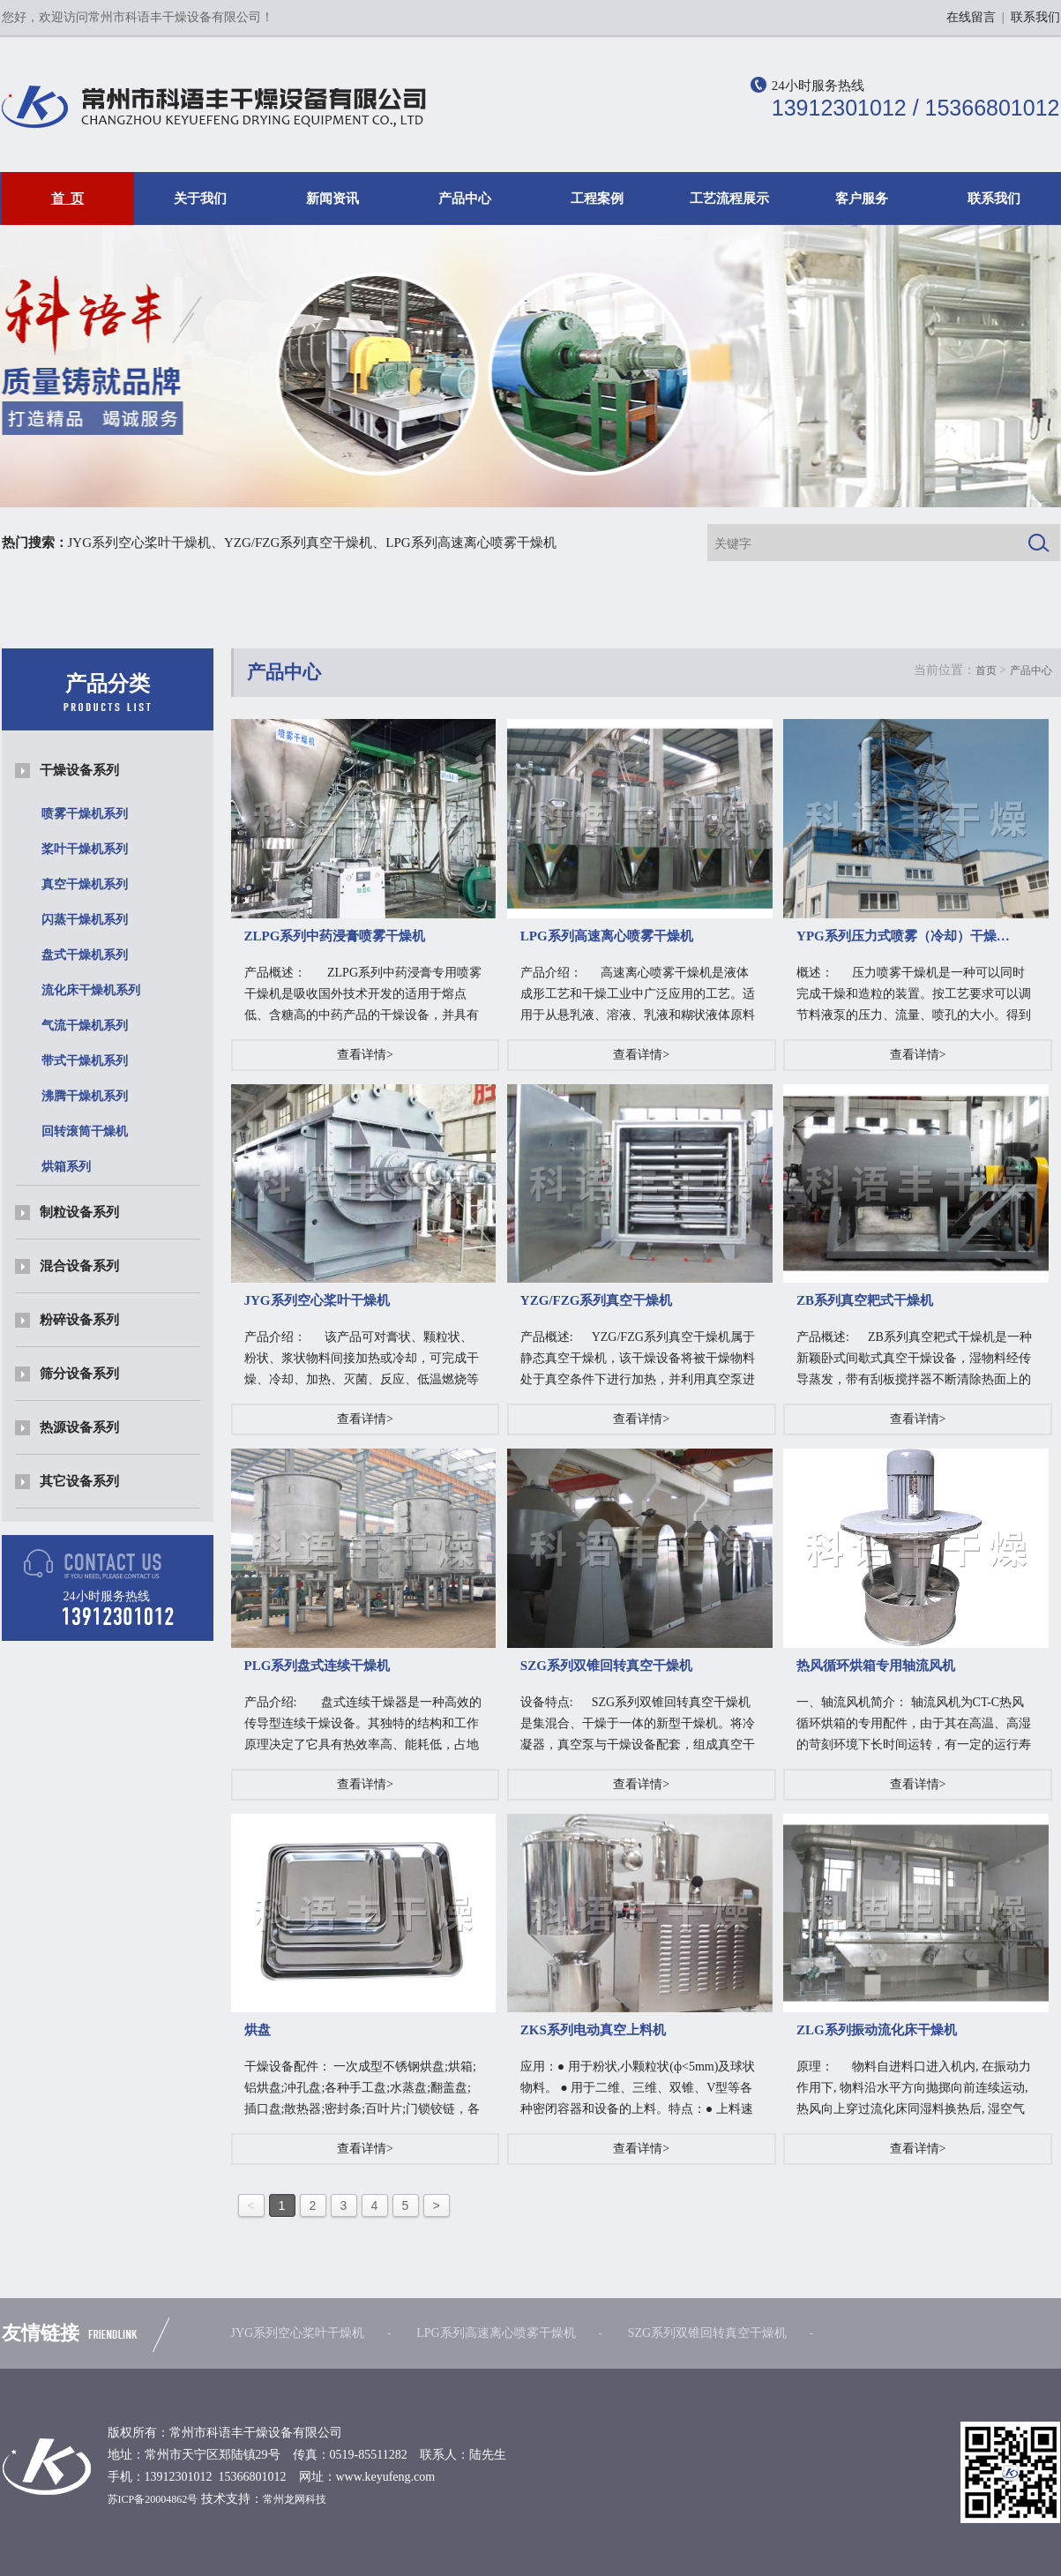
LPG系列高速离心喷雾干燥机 (470, 542)
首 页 (68, 198)
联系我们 (1035, 17)
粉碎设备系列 (79, 1320)
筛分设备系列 (79, 1374)
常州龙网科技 (294, 2499)
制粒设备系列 (79, 1212)
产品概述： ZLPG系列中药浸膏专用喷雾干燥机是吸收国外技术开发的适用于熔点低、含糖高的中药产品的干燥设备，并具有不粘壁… (363, 996)
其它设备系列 (79, 1481)
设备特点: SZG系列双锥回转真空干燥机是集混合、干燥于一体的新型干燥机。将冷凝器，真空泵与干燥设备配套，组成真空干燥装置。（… (637, 1726)
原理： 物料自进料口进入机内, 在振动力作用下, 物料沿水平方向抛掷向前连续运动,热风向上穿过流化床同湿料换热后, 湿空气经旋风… (913, 2090)
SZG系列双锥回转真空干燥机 (606, 1666)
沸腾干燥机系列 (84, 1096)
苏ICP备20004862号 (153, 2499)
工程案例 (597, 198)
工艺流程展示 (729, 198)
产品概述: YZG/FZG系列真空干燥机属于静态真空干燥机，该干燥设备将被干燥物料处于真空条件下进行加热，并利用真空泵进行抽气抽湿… (637, 1360)
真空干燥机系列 (84, 884)
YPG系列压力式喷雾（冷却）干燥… (903, 936)
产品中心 (464, 198)
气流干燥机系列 (84, 1025)
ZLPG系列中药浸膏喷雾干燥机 (335, 936)
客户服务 (861, 198)
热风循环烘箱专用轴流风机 (875, 1666)
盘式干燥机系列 (84, 955)
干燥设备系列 (79, 770)
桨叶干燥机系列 (84, 849)
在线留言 (971, 17)
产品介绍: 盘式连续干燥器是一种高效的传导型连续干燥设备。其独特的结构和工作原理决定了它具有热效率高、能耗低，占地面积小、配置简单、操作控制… (363, 1726)
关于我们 (200, 198)
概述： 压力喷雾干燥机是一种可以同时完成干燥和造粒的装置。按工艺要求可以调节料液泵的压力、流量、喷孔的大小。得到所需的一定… (913, 996)
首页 (986, 670)
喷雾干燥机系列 (84, 813)
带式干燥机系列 (84, 1060)
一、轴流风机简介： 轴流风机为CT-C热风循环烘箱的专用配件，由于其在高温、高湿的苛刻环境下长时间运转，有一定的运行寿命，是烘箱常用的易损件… (913, 1726)
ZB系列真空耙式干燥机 (864, 1300)
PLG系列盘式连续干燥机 (317, 1666)
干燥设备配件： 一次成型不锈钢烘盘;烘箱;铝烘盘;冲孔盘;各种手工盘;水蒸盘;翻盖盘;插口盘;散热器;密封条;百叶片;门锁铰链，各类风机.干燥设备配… (362, 2090)
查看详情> (365, 1054)
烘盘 (257, 2030)
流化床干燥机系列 (90, 990)
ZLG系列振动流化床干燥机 (876, 2030)
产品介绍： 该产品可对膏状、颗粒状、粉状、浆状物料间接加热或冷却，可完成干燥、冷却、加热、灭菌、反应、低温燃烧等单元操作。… (361, 1360)
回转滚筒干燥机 (84, 1131)
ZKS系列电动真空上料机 (593, 2030)
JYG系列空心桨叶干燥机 (140, 542)
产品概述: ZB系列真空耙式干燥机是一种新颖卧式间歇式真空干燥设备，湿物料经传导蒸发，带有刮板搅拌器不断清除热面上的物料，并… (914, 1360)
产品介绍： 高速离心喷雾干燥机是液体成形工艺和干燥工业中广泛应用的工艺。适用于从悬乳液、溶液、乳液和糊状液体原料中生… (637, 996)
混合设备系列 (79, 1266)
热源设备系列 (79, 1427)
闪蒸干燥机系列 (84, 919)
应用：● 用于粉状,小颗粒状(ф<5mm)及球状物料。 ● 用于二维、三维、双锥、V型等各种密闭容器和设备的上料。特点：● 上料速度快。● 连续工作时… (638, 2090)
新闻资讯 (332, 198)
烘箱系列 (66, 1166)
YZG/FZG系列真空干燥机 (298, 542)
